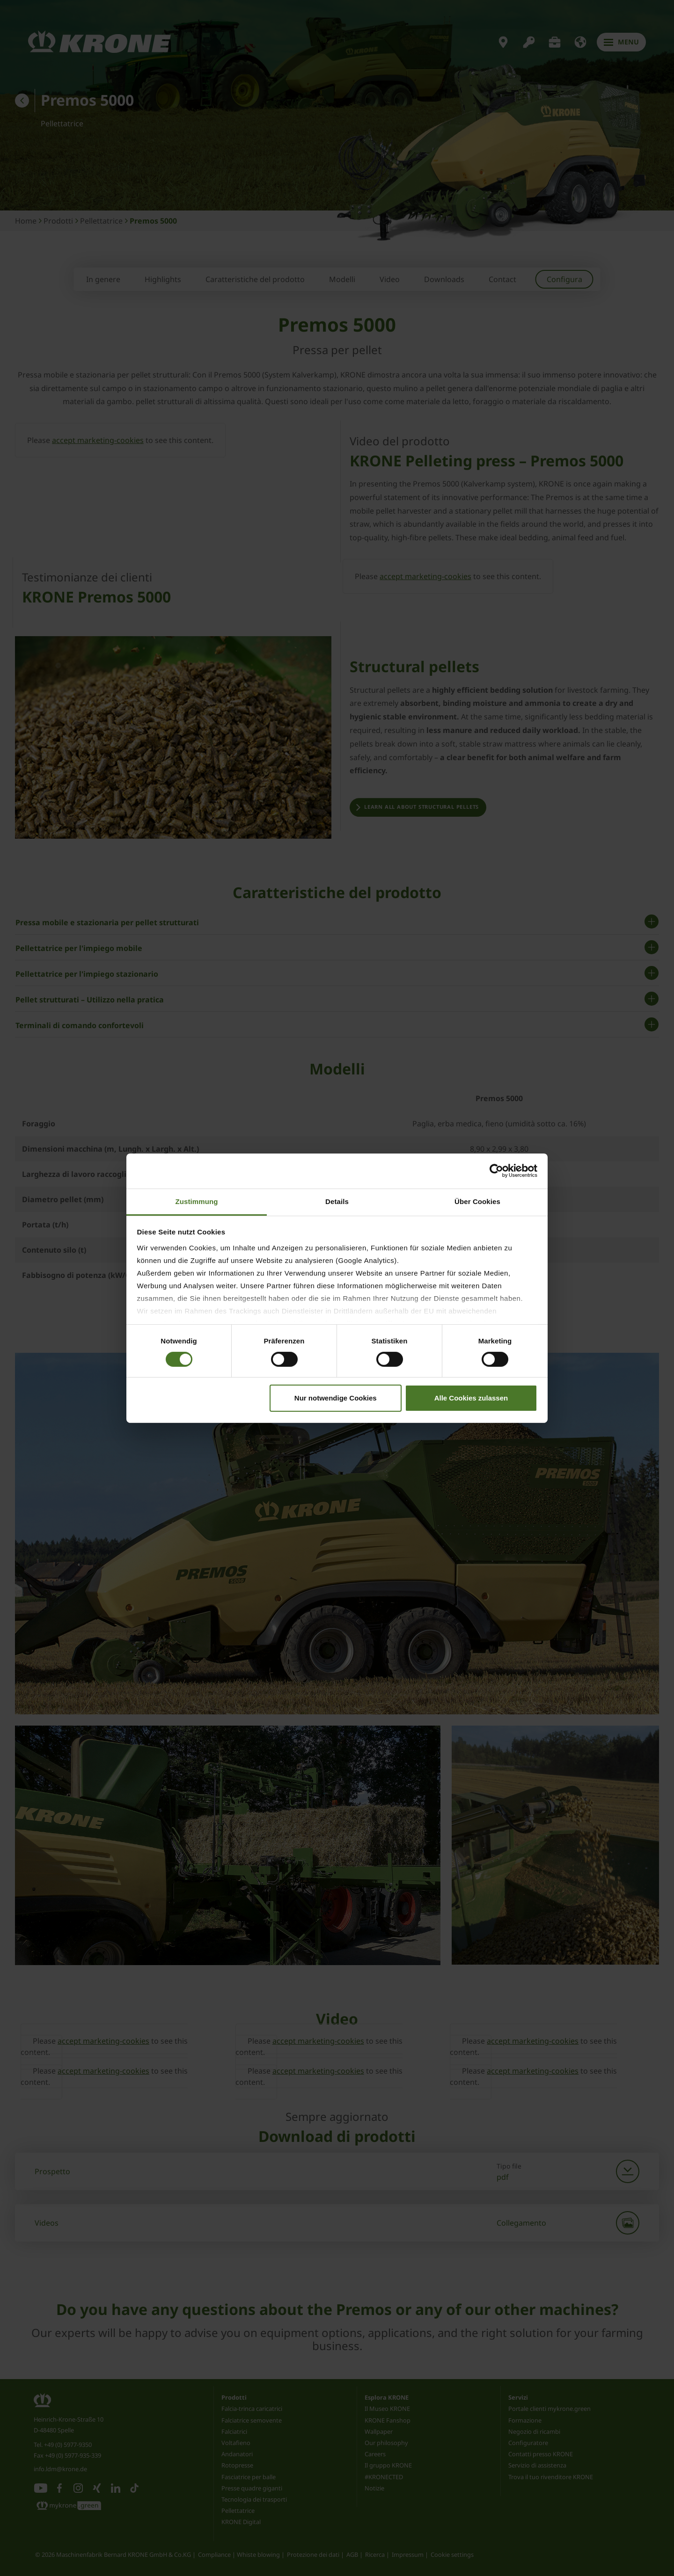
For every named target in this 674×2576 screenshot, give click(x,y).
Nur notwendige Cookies (335, 1398)
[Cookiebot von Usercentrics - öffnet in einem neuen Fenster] (496, 1171)
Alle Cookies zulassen (471, 1398)
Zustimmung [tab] (197, 1201)
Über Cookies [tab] (477, 1201)
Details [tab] (337, 1201)
